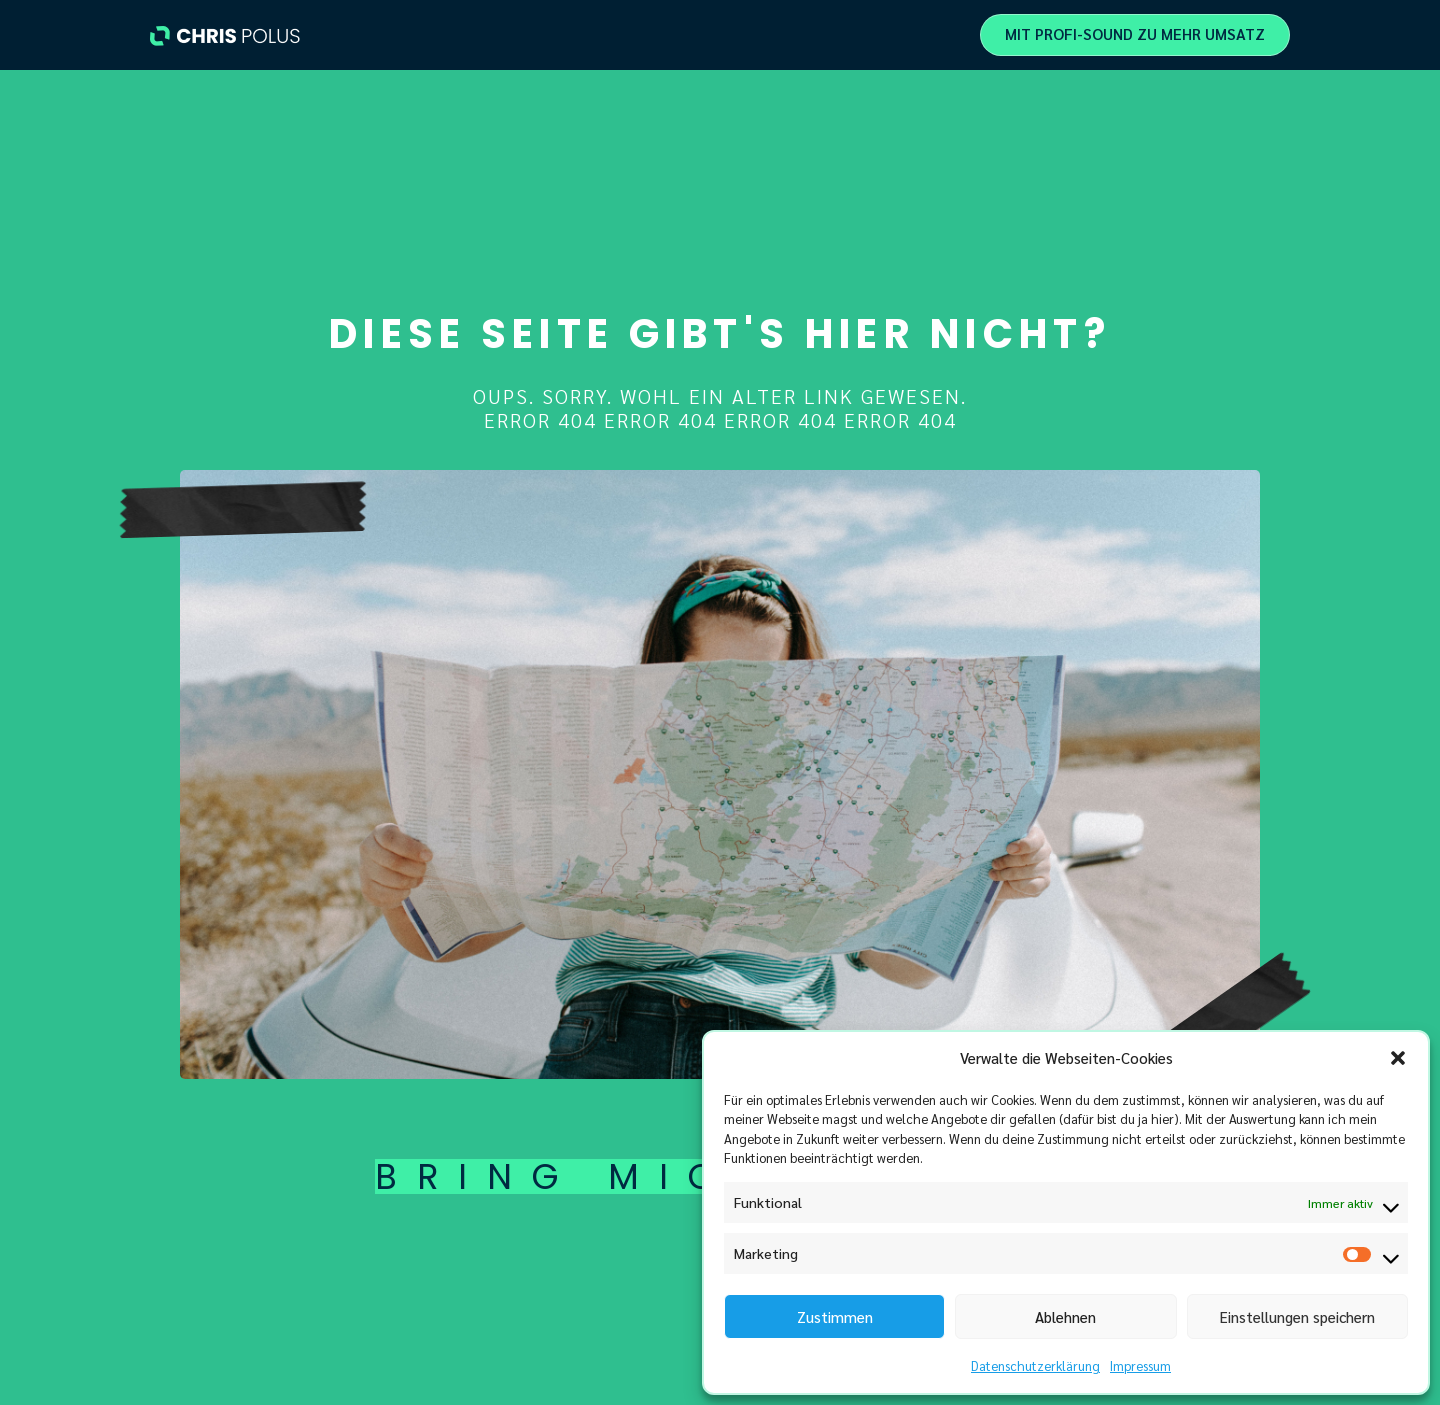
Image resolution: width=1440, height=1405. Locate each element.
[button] (1398, 1058)
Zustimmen (835, 1316)
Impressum (1140, 1365)
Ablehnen (1065, 1316)
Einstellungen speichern (1297, 1316)
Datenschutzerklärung (1035, 1365)
